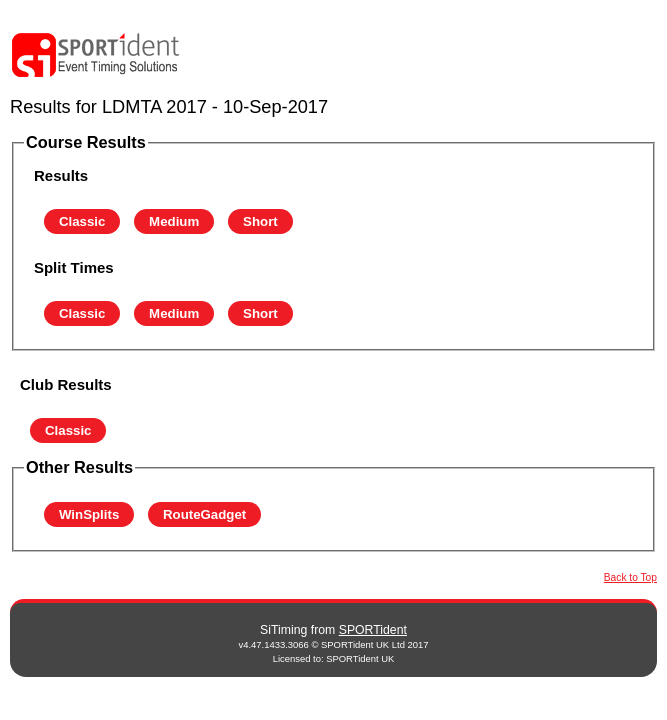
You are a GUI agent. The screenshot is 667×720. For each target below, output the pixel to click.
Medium (174, 221)
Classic (82, 221)
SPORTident (373, 630)
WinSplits (89, 514)
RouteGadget (204, 514)
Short (260, 221)
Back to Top (630, 577)
